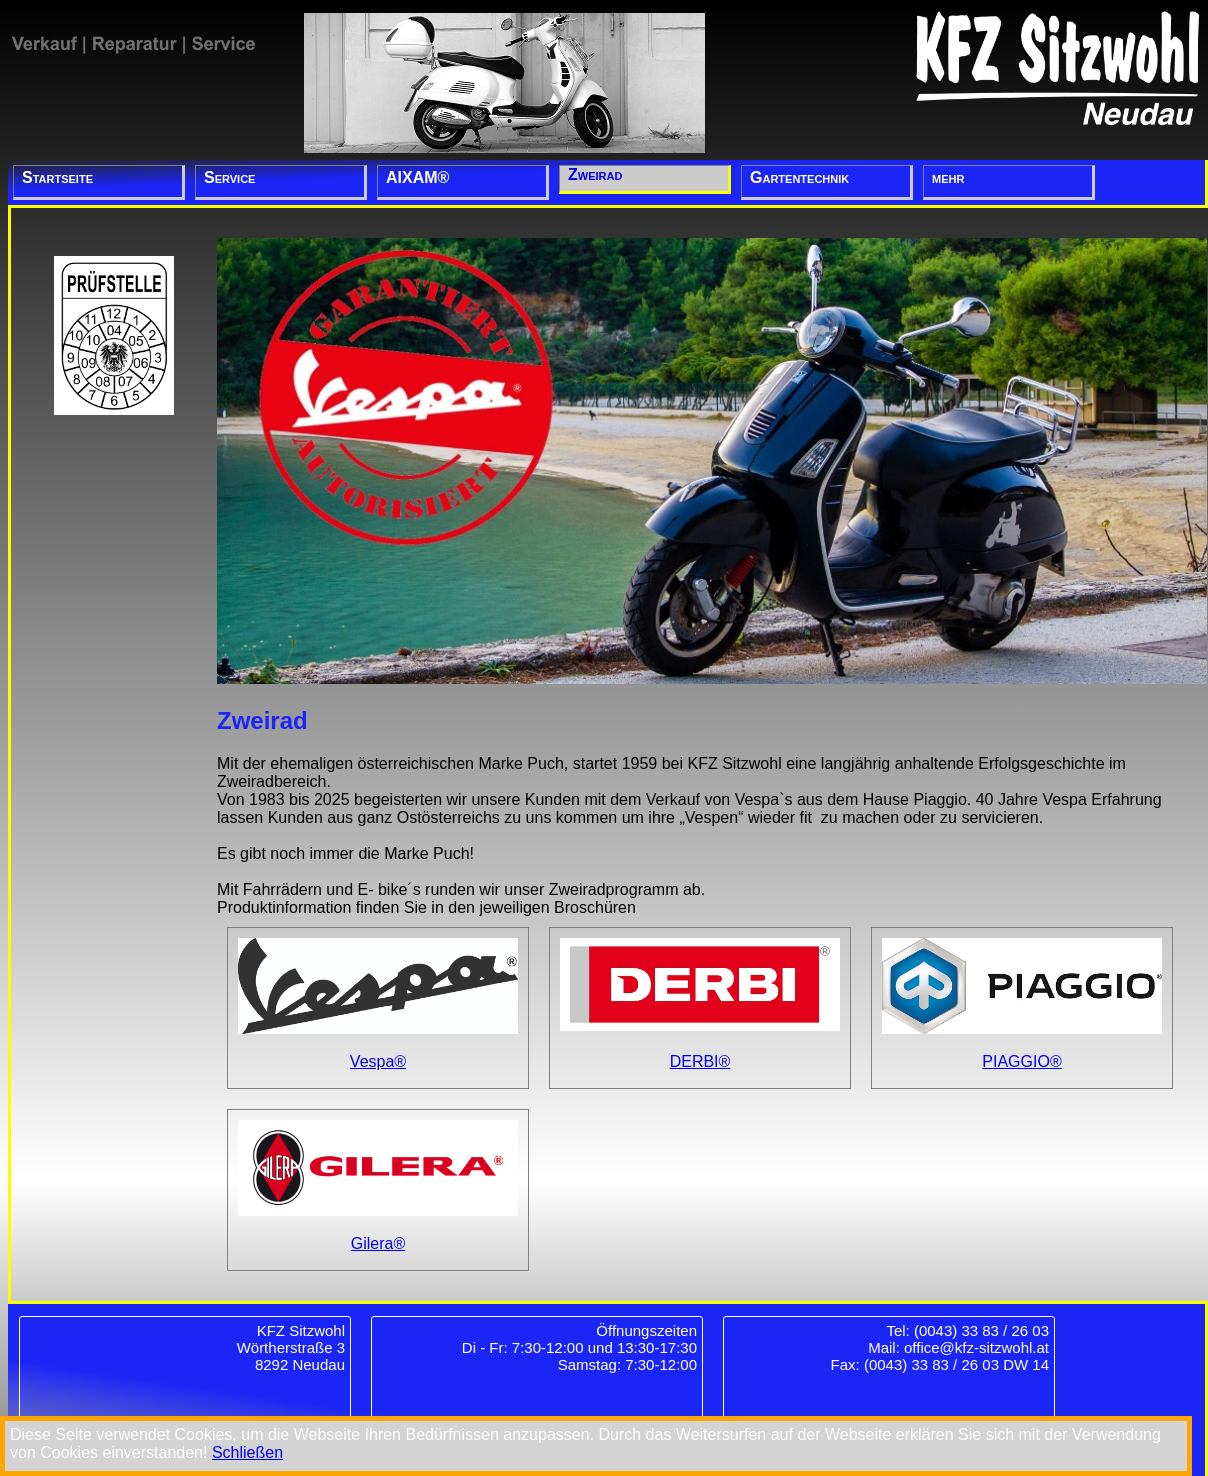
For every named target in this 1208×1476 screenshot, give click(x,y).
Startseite (57, 177)
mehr (948, 177)
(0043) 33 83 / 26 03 (981, 1330)
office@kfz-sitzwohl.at (976, 1347)
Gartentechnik (799, 177)
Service (229, 177)
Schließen (247, 1452)
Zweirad (595, 174)
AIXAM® (417, 177)
